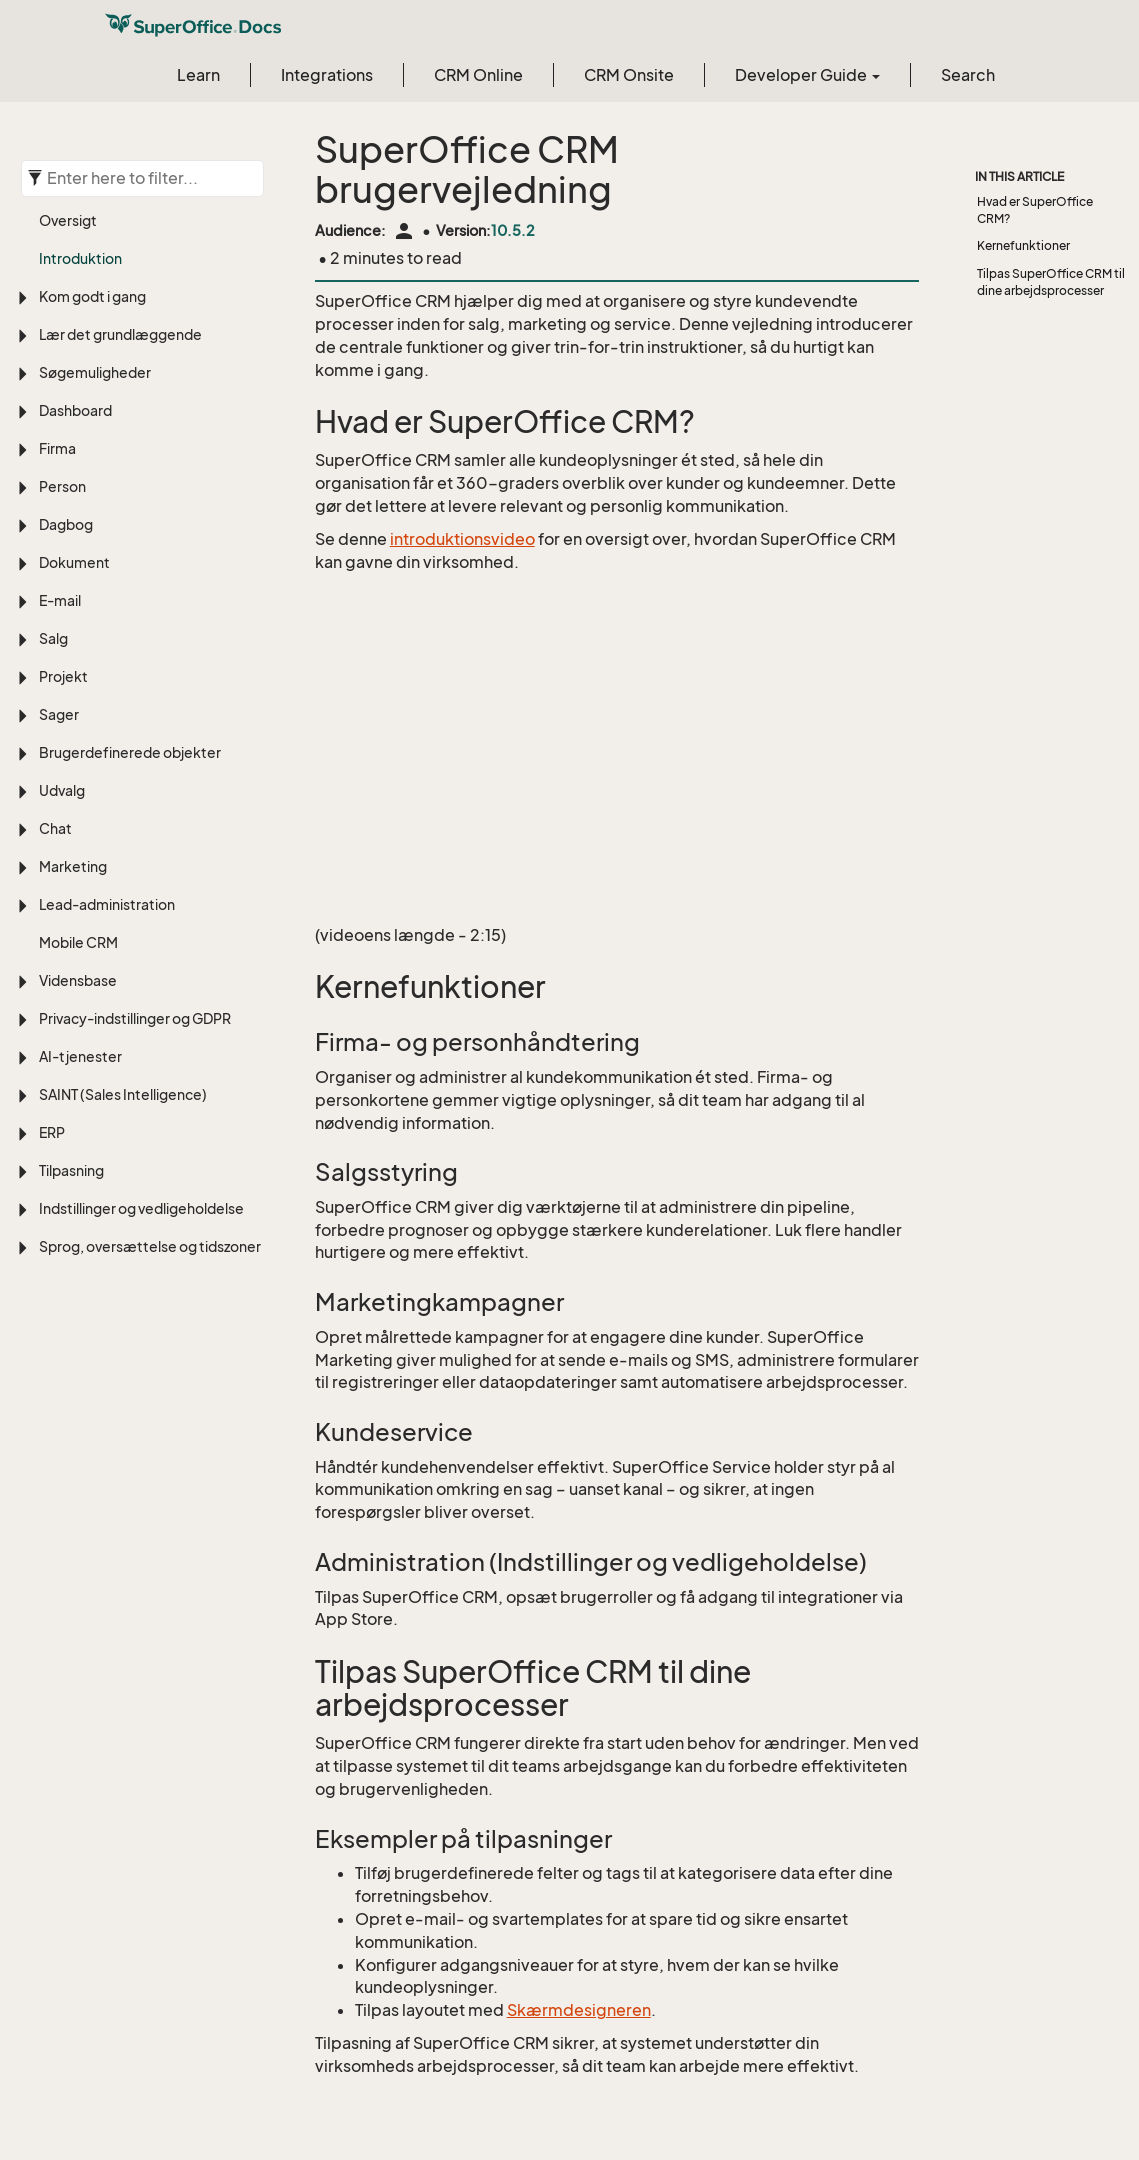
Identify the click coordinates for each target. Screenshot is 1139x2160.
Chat (55, 828)
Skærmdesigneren (579, 2010)
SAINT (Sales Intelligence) (123, 1094)
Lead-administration (107, 904)
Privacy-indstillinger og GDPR (135, 1018)
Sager (59, 714)
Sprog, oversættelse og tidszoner (150, 1246)
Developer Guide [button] (807, 75)
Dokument (74, 562)
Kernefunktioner (1023, 245)
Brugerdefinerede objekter (130, 752)
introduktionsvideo (462, 539)
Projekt (63, 676)
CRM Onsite (629, 75)
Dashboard (75, 410)
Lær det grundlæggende (120, 334)
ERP (52, 1132)
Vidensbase (78, 980)
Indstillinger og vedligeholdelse (141, 1208)
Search (968, 75)
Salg (53, 638)
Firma (57, 448)
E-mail (60, 600)
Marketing (73, 866)
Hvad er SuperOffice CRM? (1035, 210)
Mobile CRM (78, 942)
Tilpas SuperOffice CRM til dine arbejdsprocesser (1051, 282)
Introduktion (80, 258)
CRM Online (478, 75)
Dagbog (66, 524)
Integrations (327, 75)
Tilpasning (71, 1170)
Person (62, 486)
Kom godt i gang (92, 296)
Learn (198, 75)
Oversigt (68, 220)
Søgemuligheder (95, 372)
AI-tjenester (80, 1056)
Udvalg (62, 790)
